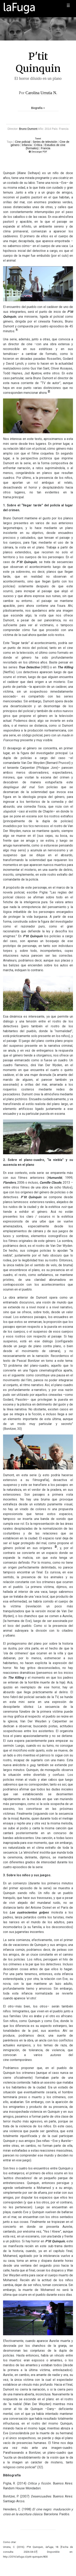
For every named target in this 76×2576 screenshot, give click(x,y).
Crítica (38, 145)
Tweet (38, 138)
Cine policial (22, 141)
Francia (45, 148)
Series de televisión (45, 141)
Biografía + (38, 108)
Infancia (27, 145)
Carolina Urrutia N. (41, 93)
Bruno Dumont (28, 128)
